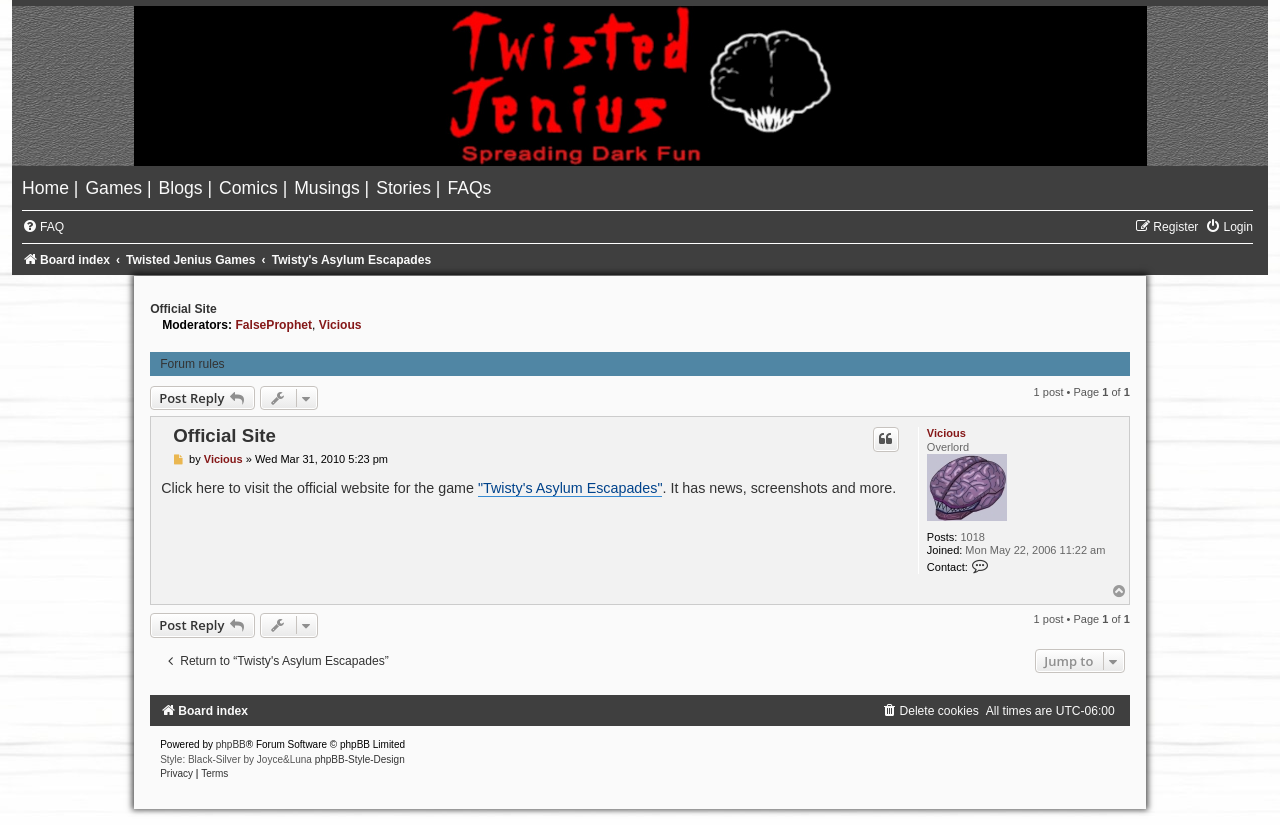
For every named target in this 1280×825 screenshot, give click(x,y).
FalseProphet (273, 325)
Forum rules (192, 364)
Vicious (340, 325)
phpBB (231, 744)
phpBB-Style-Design (360, 759)
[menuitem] (48, 188)
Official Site (183, 309)
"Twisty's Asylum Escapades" (570, 488)
